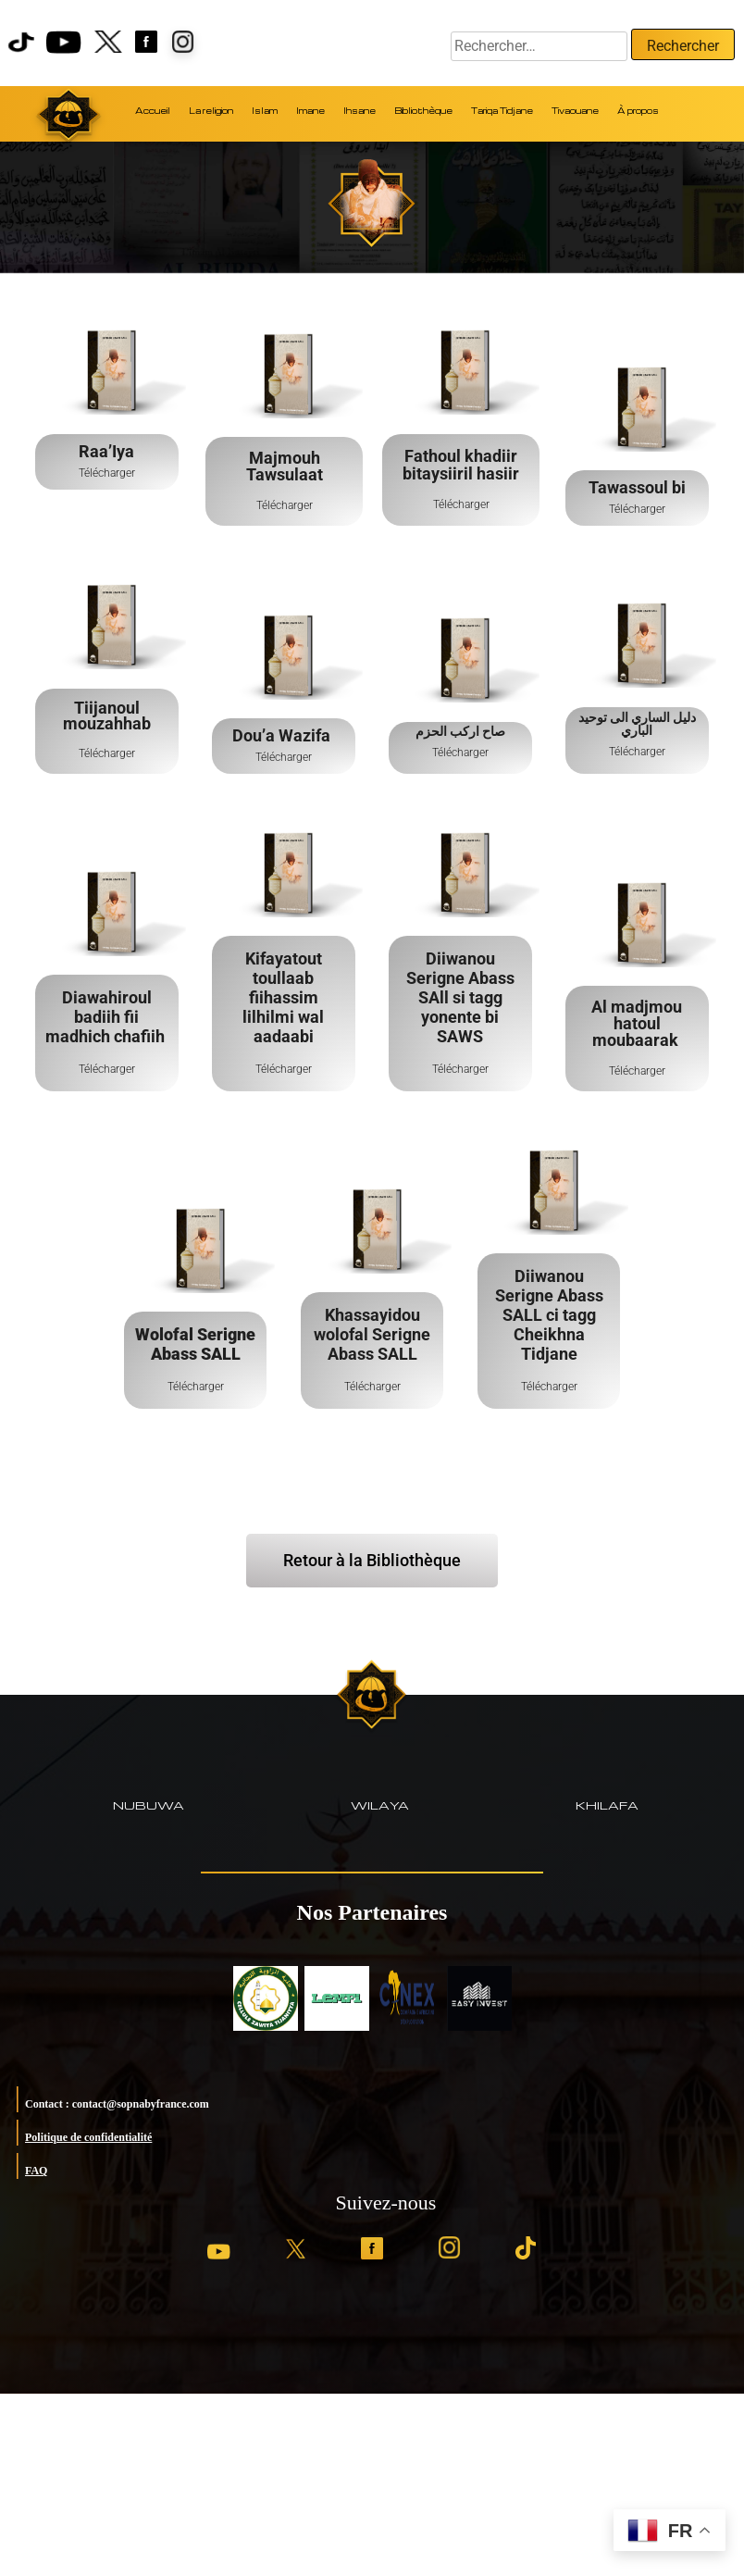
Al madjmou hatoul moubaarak (636, 1023)
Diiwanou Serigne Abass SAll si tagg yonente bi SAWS (460, 997)
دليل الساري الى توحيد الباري (637, 724)
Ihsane (359, 111)
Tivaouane (575, 111)
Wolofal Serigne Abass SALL (195, 1344)
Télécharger (107, 473)
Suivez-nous (386, 2202)
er (307, 757)
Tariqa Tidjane (502, 111)
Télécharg (279, 757)
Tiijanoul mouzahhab (107, 715)
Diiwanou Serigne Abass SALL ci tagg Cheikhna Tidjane (548, 1314)
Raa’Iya (106, 451)
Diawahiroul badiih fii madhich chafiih (106, 1017)
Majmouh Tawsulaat (283, 466)
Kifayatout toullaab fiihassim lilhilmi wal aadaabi (283, 997)
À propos (638, 111)
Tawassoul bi (637, 487)
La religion (211, 111)
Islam (265, 111)
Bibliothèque (423, 111)
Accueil (152, 111)
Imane (310, 111)
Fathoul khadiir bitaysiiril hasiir (461, 464)
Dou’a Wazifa (283, 735)
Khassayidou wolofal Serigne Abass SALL (372, 1334)
